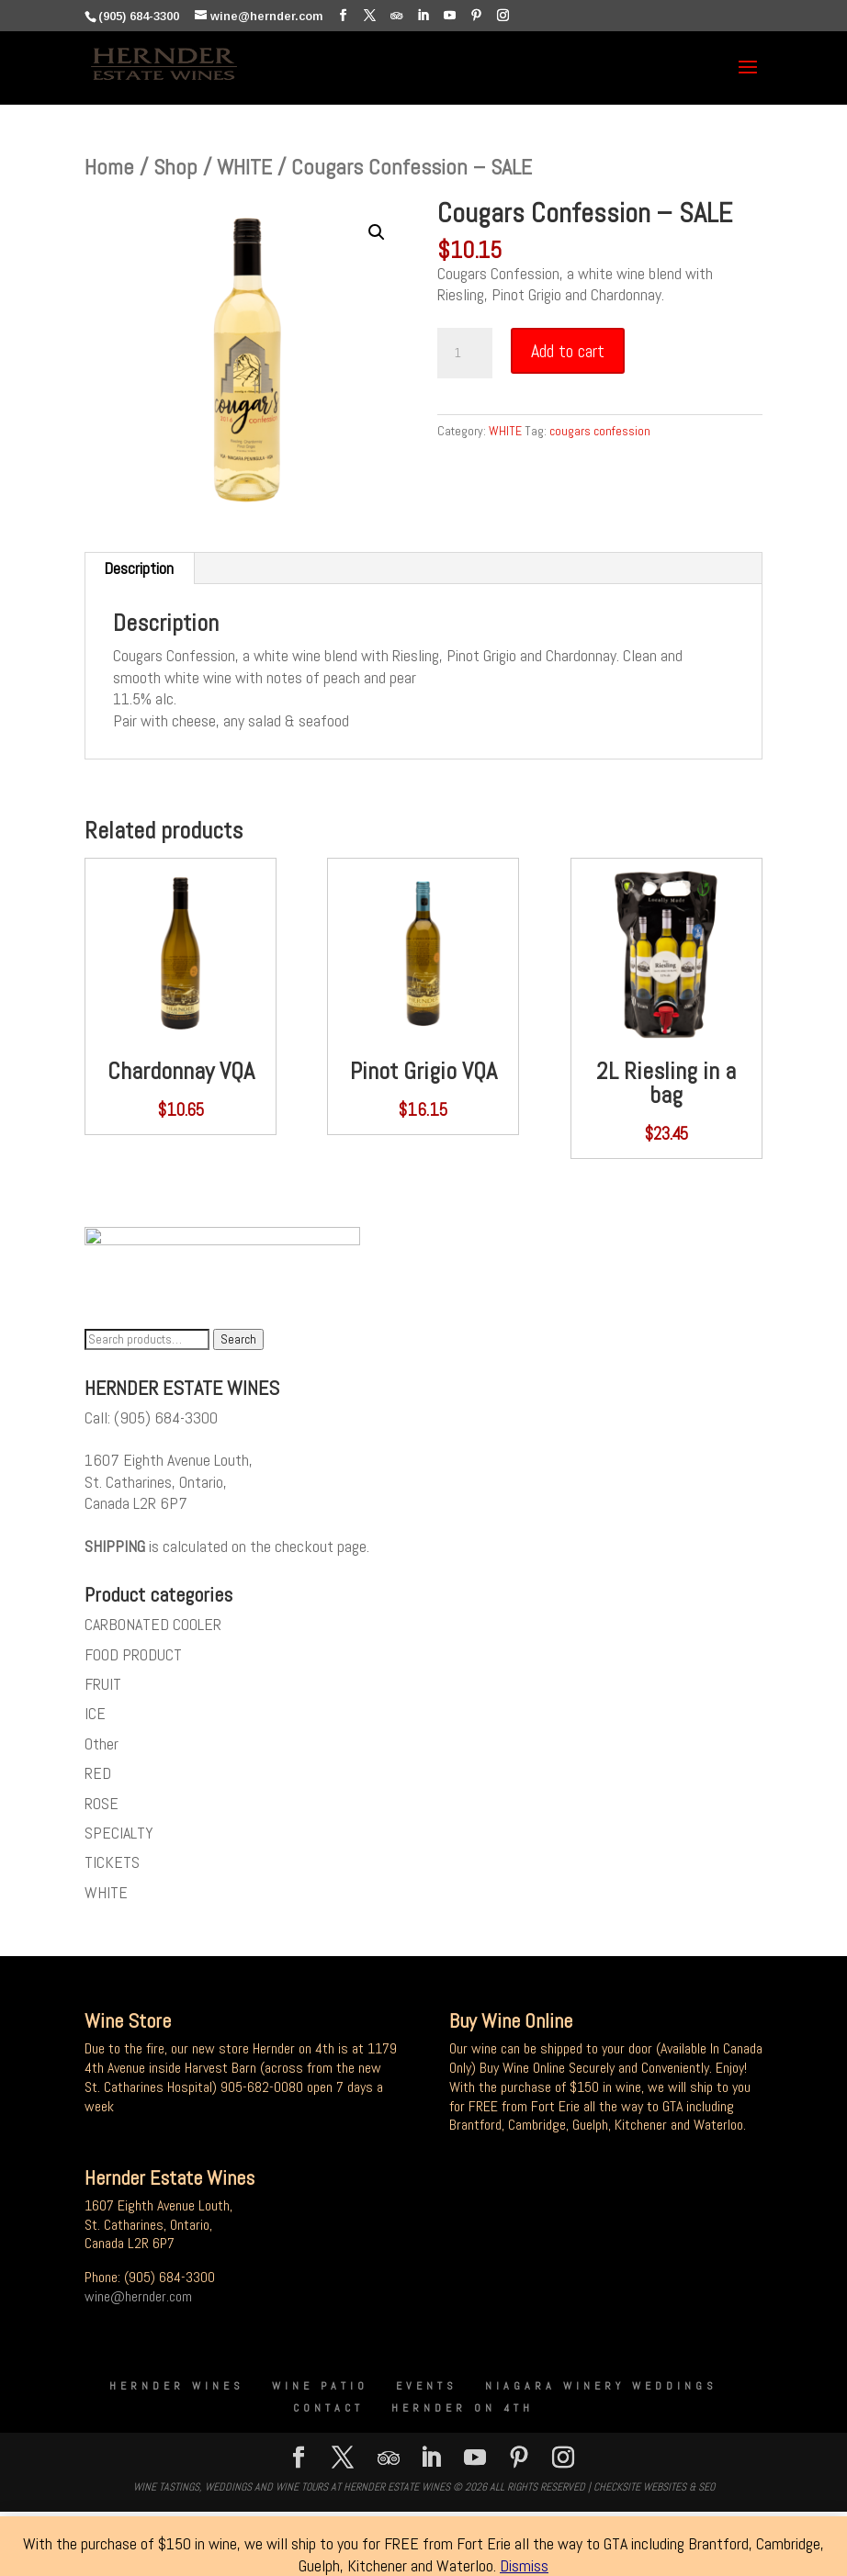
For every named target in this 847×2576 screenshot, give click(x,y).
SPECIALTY (119, 1837)
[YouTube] (450, 15)
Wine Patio (320, 2390)
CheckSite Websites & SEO (654, 2491)
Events (426, 2390)
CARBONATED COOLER (153, 1628)
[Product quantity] (464, 353)
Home (109, 166)
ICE (95, 1718)
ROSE (102, 1807)
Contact (328, 2412)
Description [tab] (139, 568)
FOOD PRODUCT (133, 1659)
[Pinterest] (476, 15)
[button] (376, 232)
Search (238, 1344)
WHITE (244, 166)
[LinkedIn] (423, 15)
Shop (175, 166)
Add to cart (567, 351)
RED (98, 1777)
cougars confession (599, 430)
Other (102, 1748)
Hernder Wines (176, 2390)
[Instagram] (503, 15)
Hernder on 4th (462, 2412)
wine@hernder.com (138, 2301)
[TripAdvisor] (396, 15)
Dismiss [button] (524, 2565)
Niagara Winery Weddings (601, 2390)
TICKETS (112, 1867)
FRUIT (103, 1688)
